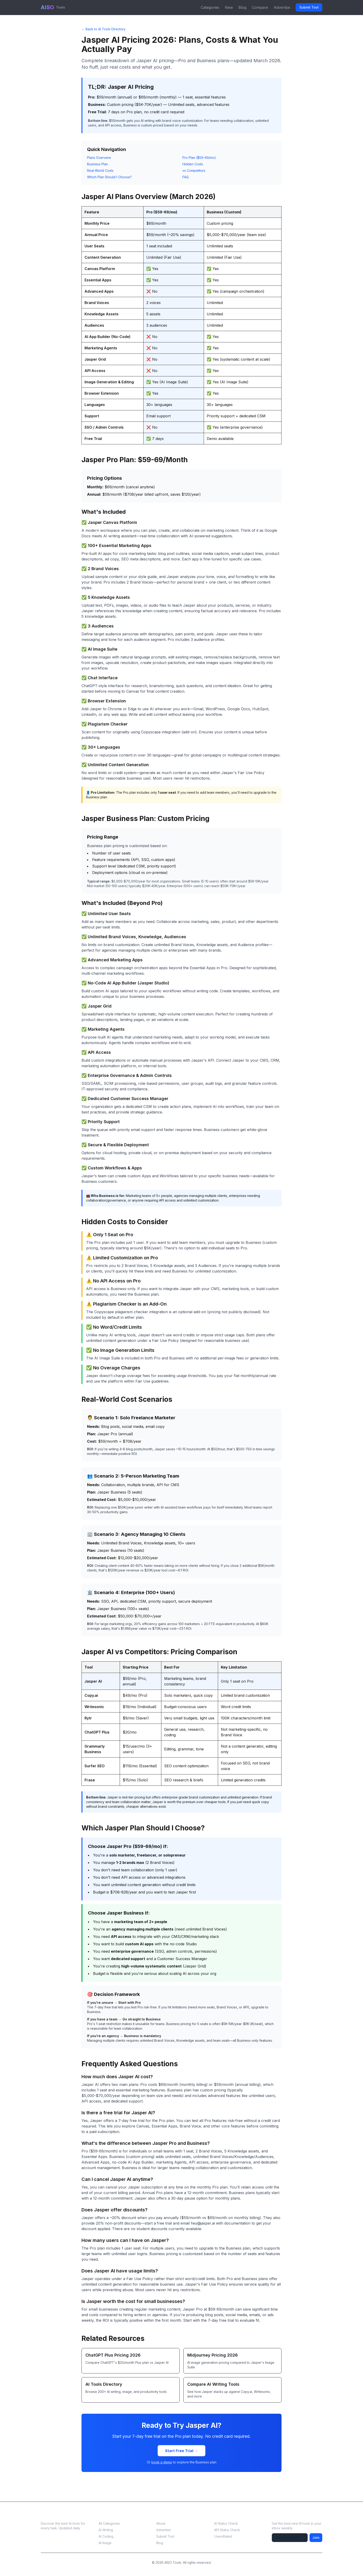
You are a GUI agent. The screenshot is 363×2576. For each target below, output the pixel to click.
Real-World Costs (100, 170)
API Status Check (227, 2530)
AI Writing (106, 2530)
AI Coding (106, 2536)
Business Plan (97, 164)
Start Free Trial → (181, 2450)
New (229, 7)
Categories (210, 7)
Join (315, 2537)
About (160, 2523)
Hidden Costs (192, 164)
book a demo (161, 2462)
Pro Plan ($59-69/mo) (199, 158)
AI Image (105, 2543)
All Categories (109, 2523)
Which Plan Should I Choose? (109, 177)
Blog (242, 7)
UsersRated (223, 2536)
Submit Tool (309, 7)
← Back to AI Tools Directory (103, 29)
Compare (260, 7)
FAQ (185, 177)
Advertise (282, 7)
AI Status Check (226, 2523)
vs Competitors (193, 170)
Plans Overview (99, 158)
